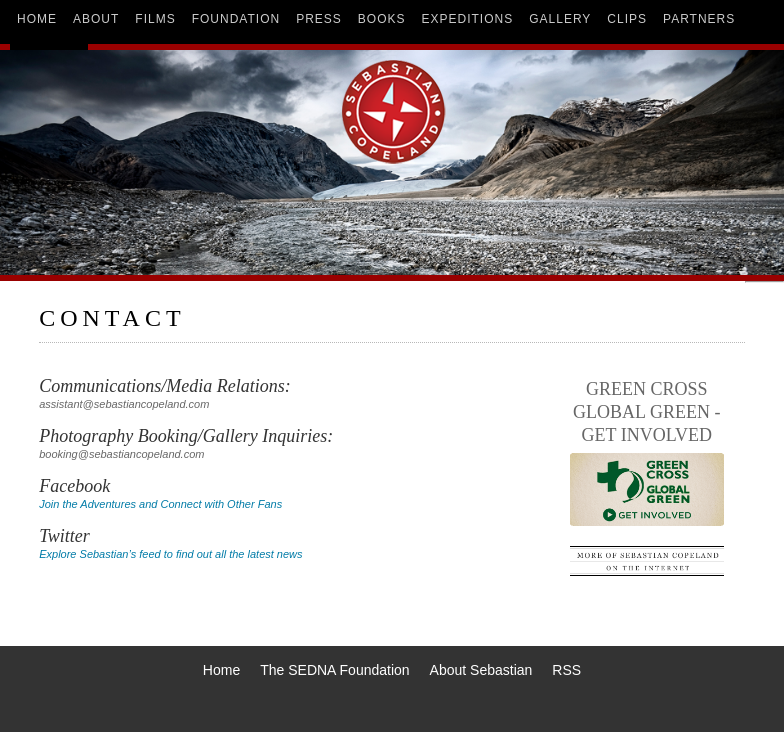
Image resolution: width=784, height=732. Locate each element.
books (382, 19)
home (37, 19)
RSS (566, 670)
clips (627, 19)
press (319, 19)
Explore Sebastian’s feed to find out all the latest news (170, 554)
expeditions (468, 19)
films (155, 19)
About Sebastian (481, 670)
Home (221, 670)
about (96, 19)
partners (699, 19)
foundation (236, 19)
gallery (560, 19)
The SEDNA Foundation (334, 670)
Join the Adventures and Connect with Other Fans (160, 504)
